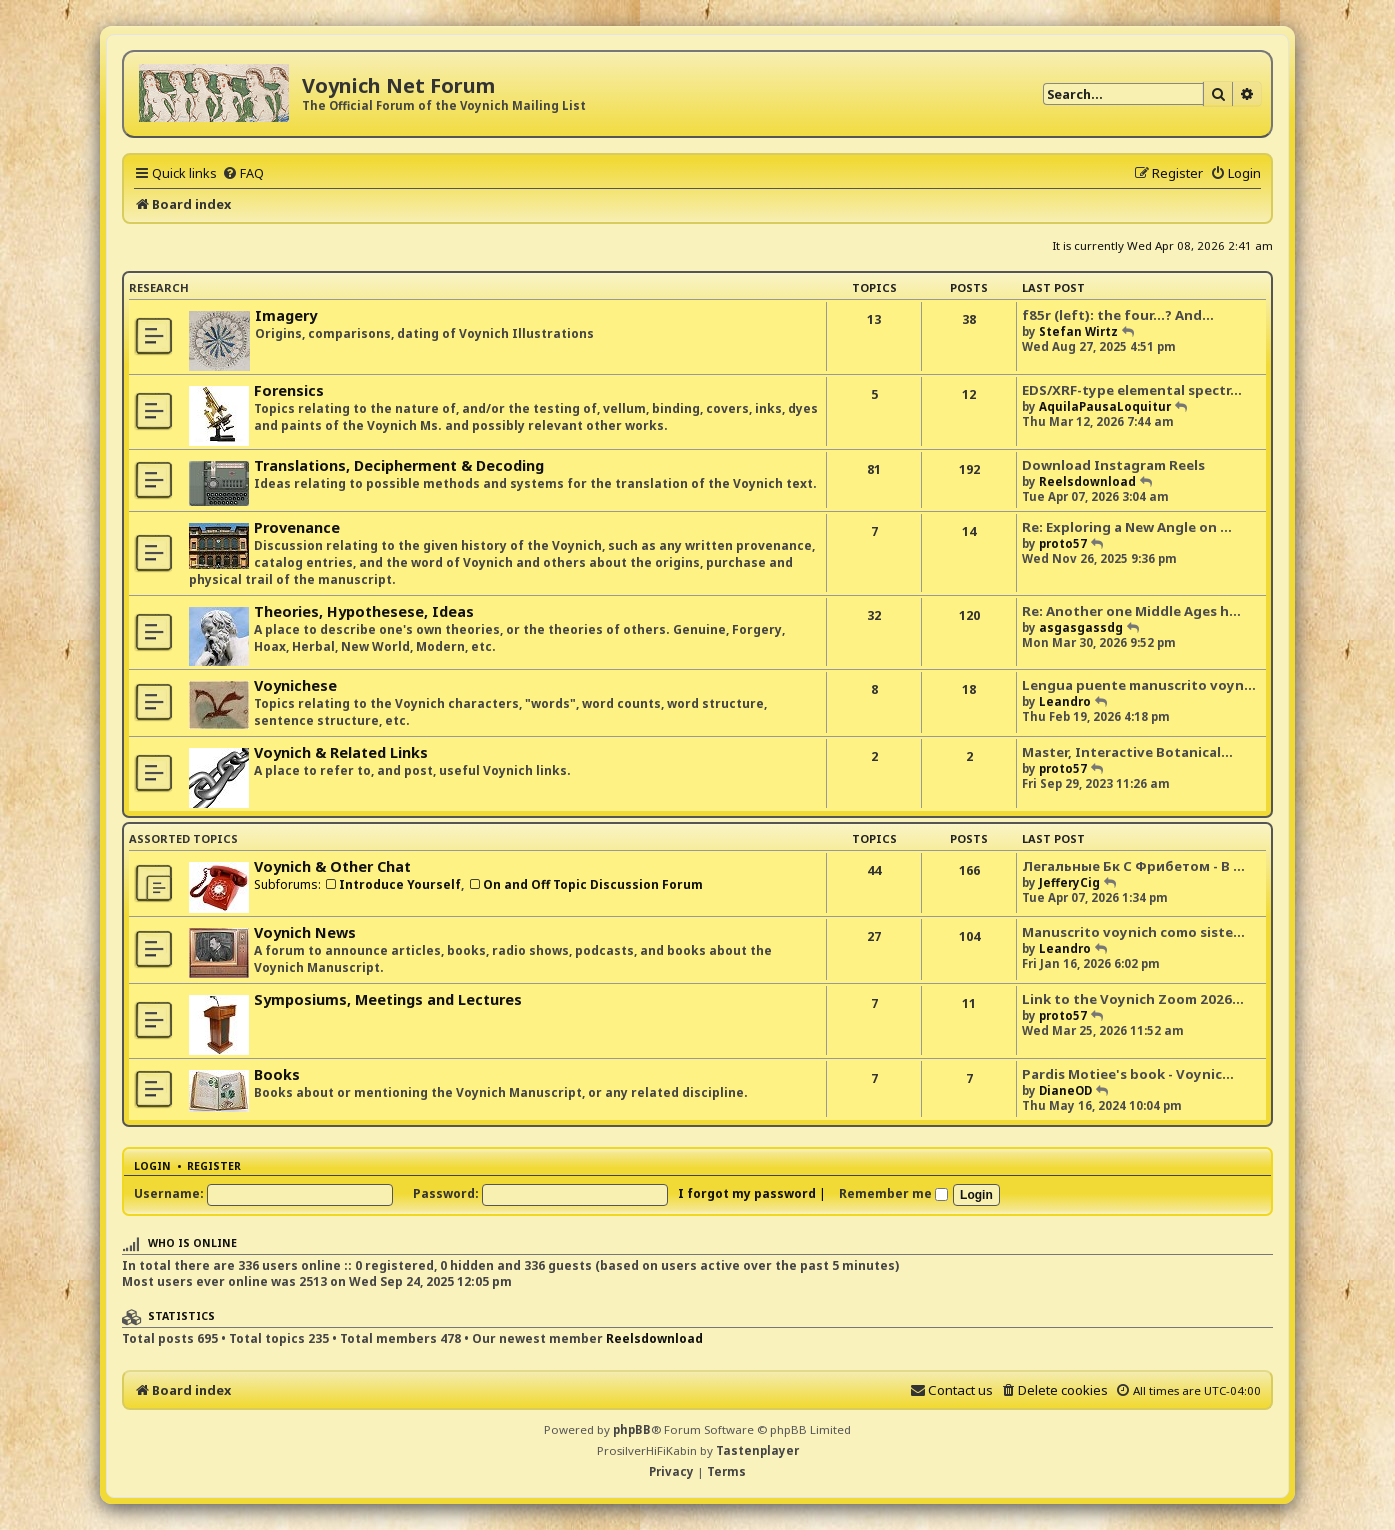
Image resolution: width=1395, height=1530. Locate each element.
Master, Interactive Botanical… (1127, 752)
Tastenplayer (757, 1450)
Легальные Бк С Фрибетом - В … (1133, 866)
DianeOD (1065, 1090)
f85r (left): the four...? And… (1118, 315)
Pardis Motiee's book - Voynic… (1128, 1074)
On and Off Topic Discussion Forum (584, 884)
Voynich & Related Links (341, 752)
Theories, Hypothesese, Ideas (364, 611)
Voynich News (305, 932)
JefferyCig (1069, 882)
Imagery (286, 315)
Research (159, 287)
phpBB (632, 1429)
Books (277, 1074)
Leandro (1065, 701)
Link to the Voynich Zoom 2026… (1133, 999)
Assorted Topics (183, 838)
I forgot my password (747, 1193)
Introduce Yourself (392, 884)
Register (214, 1166)
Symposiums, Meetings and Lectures (388, 999)
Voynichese (295, 685)
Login (152, 1166)
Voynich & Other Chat (332, 866)
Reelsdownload (1087, 481)
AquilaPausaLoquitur (1105, 406)
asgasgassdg (1081, 627)
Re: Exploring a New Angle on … (1127, 527)
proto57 (1063, 543)
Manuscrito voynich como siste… (1133, 932)
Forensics (289, 390)
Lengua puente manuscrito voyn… (1139, 685)
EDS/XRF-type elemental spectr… (1132, 390)
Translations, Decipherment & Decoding (399, 465)
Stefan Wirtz (1078, 331)
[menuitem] (243, 173)
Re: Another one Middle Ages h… (1131, 611)
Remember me (893, 1193)
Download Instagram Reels (1113, 465)
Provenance (297, 527)
